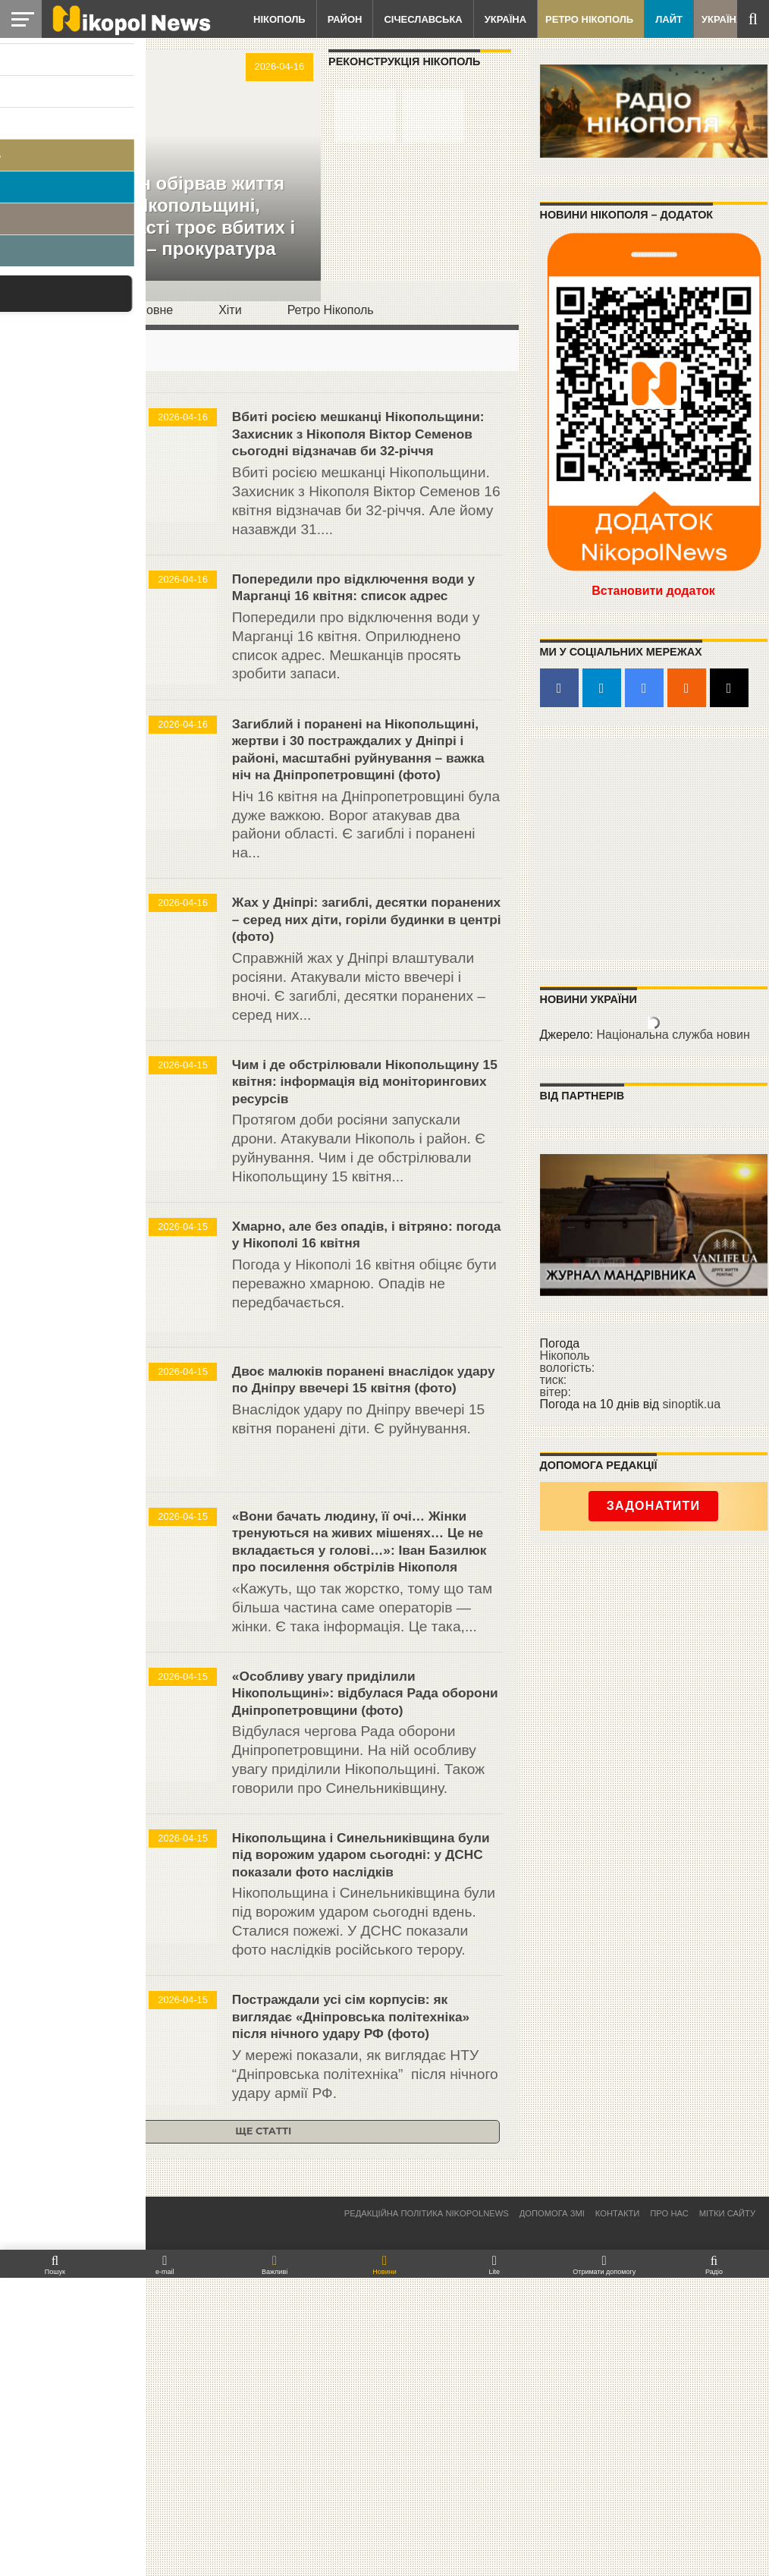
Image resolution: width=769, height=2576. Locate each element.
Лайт (669, 19)
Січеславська (423, 19)
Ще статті (263, 2429)
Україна (505, 19)
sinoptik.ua (692, 1404)
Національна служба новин (673, 1034)
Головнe (150, 310)
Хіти (230, 310)
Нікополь (279, 19)
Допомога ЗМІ (552, 2510)
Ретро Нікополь (589, 19)
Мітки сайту (727, 2510)
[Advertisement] (653, 847)
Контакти (617, 2510)
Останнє (57, 310)
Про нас (669, 2510)
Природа (52, 1373)
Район (345, 19)
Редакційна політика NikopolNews (426, 2510)
